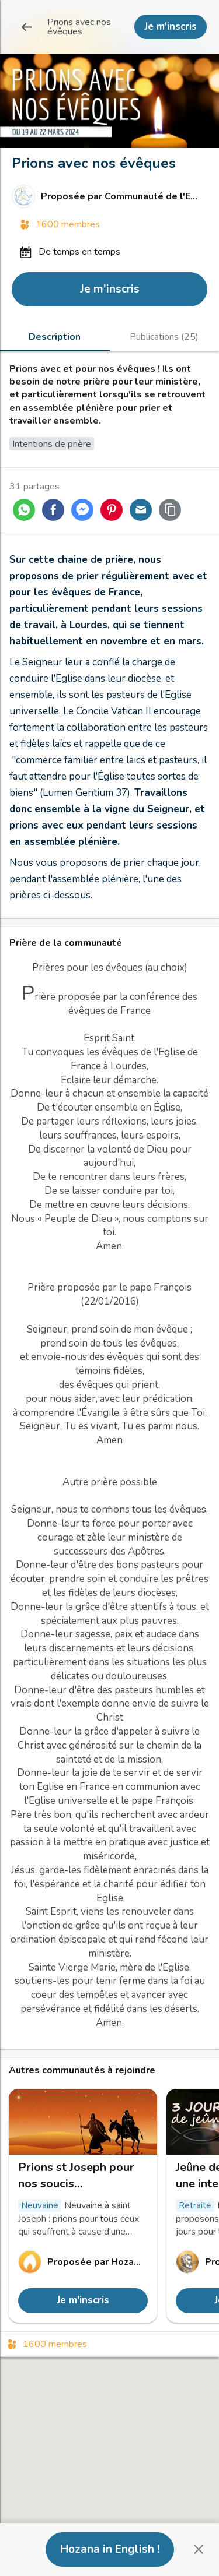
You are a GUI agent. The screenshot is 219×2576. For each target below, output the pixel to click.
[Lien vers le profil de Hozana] (83, 2262)
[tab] (55, 336)
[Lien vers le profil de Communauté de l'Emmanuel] (109, 196)
